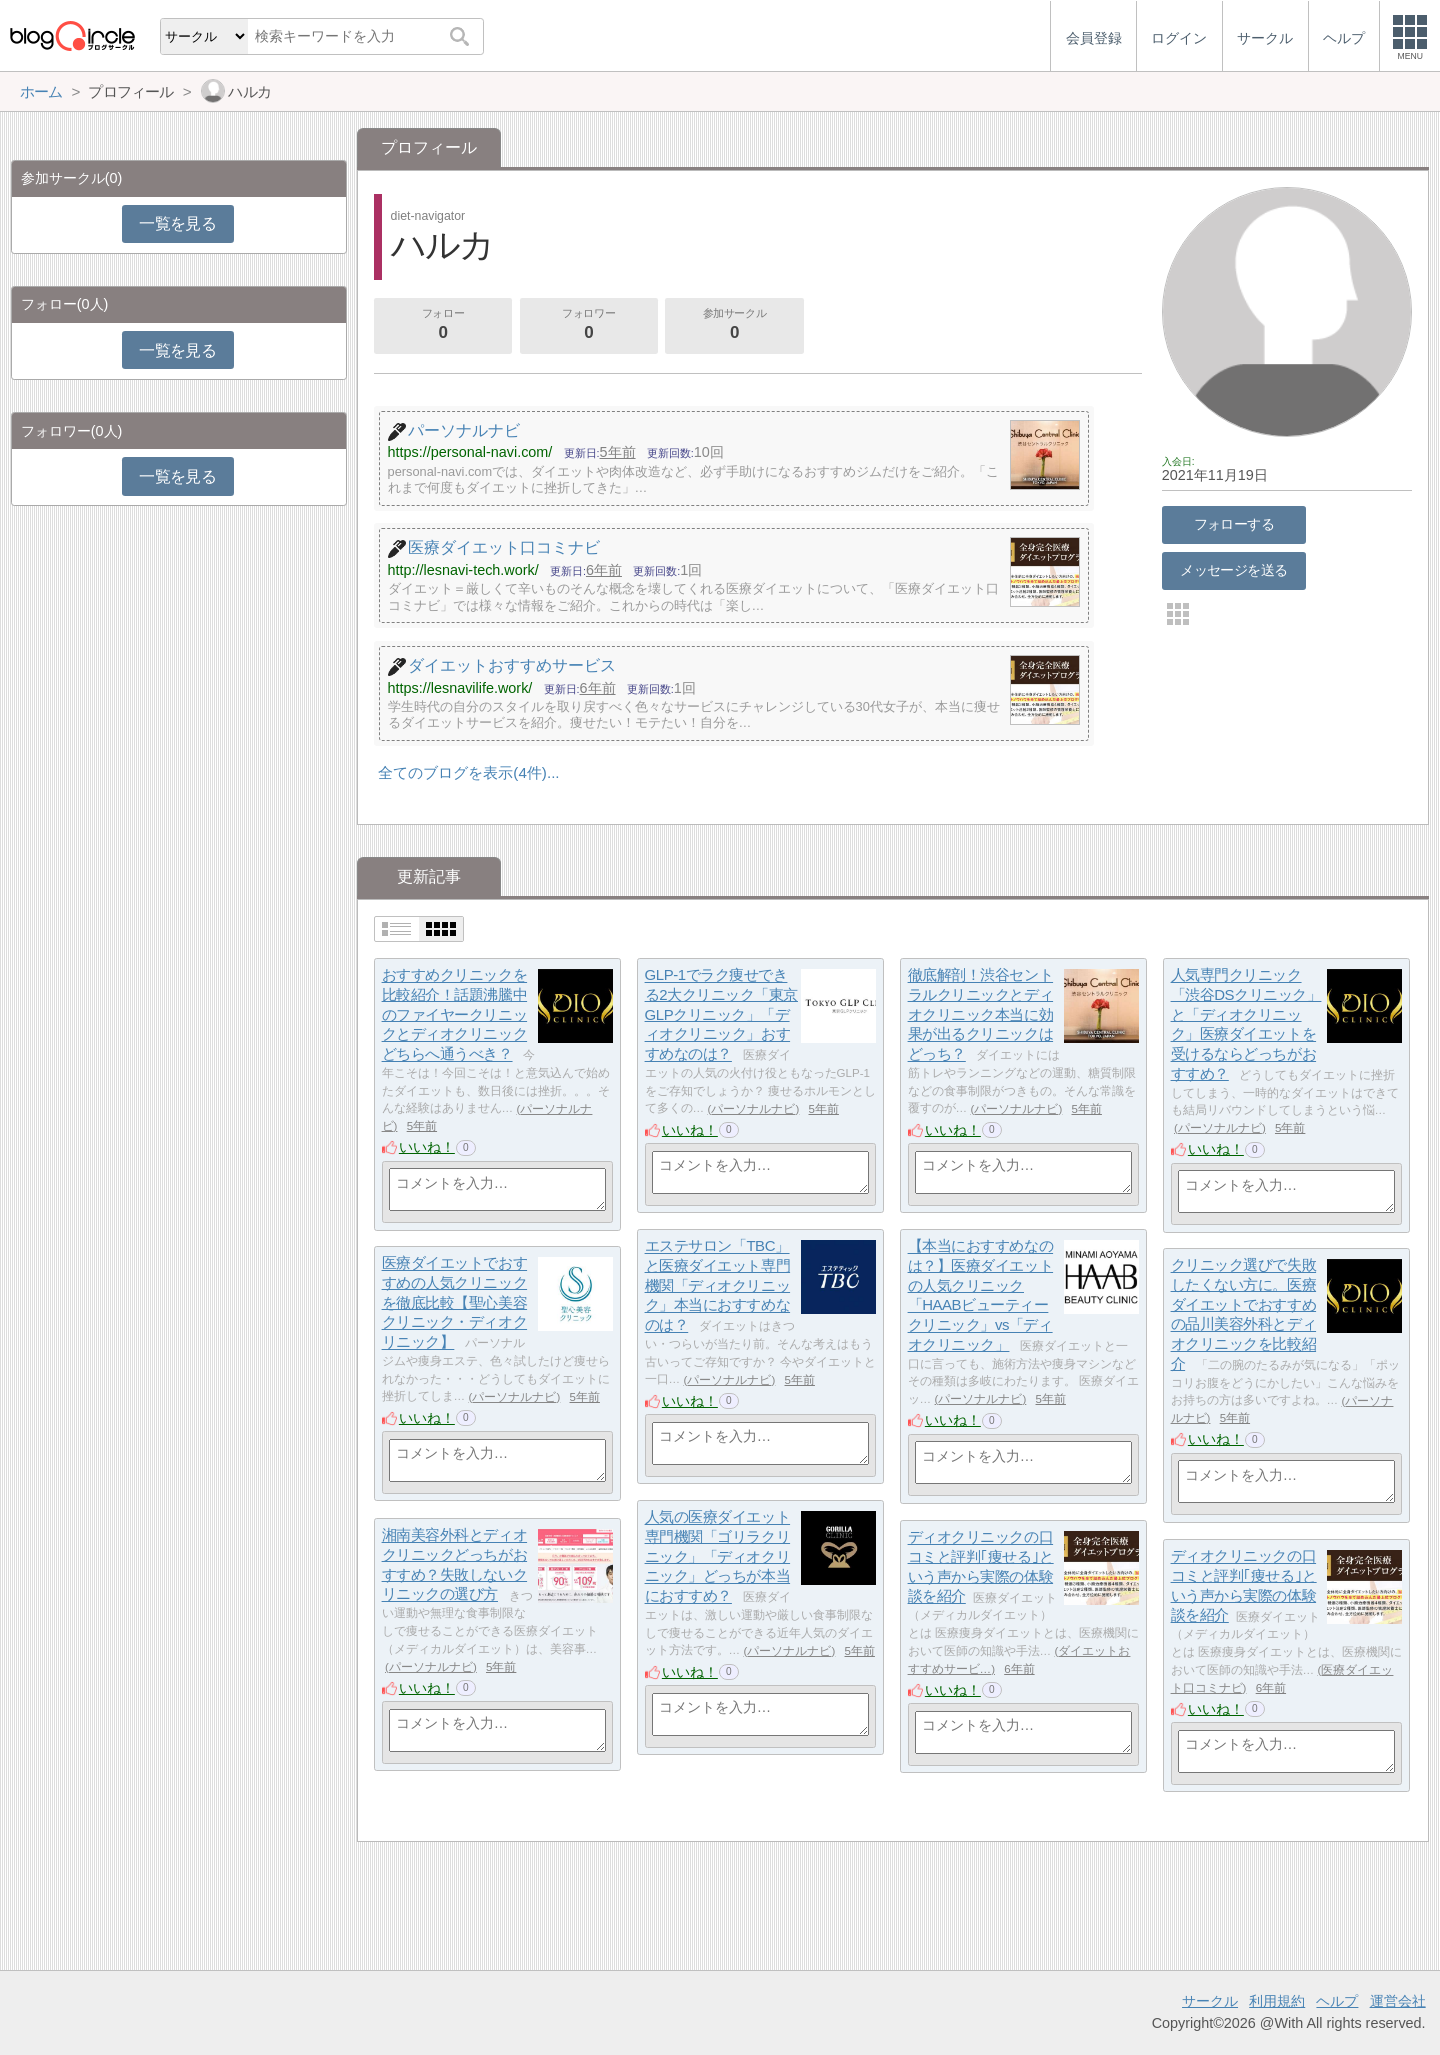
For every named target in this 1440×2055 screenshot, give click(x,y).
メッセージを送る (1233, 570)
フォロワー (589, 326)
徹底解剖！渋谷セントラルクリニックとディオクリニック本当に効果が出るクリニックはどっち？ (981, 1015)
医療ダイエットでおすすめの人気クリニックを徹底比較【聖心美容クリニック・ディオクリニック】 (455, 1303)
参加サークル (735, 326)
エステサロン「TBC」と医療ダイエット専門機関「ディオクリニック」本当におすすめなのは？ (718, 1286)
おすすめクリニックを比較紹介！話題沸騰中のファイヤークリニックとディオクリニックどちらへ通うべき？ (455, 1015)
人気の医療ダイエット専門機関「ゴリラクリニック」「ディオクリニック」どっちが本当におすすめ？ (718, 1557)
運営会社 (1398, 2001)
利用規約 (1277, 2001)
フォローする (1234, 524)
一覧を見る (177, 223)
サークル (1210, 2001)
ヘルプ (1337, 2001)
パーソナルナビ (753, 1109)
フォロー (443, 326)
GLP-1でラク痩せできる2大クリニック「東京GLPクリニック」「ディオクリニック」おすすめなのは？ (721, 1015)
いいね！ (427, 1147)
